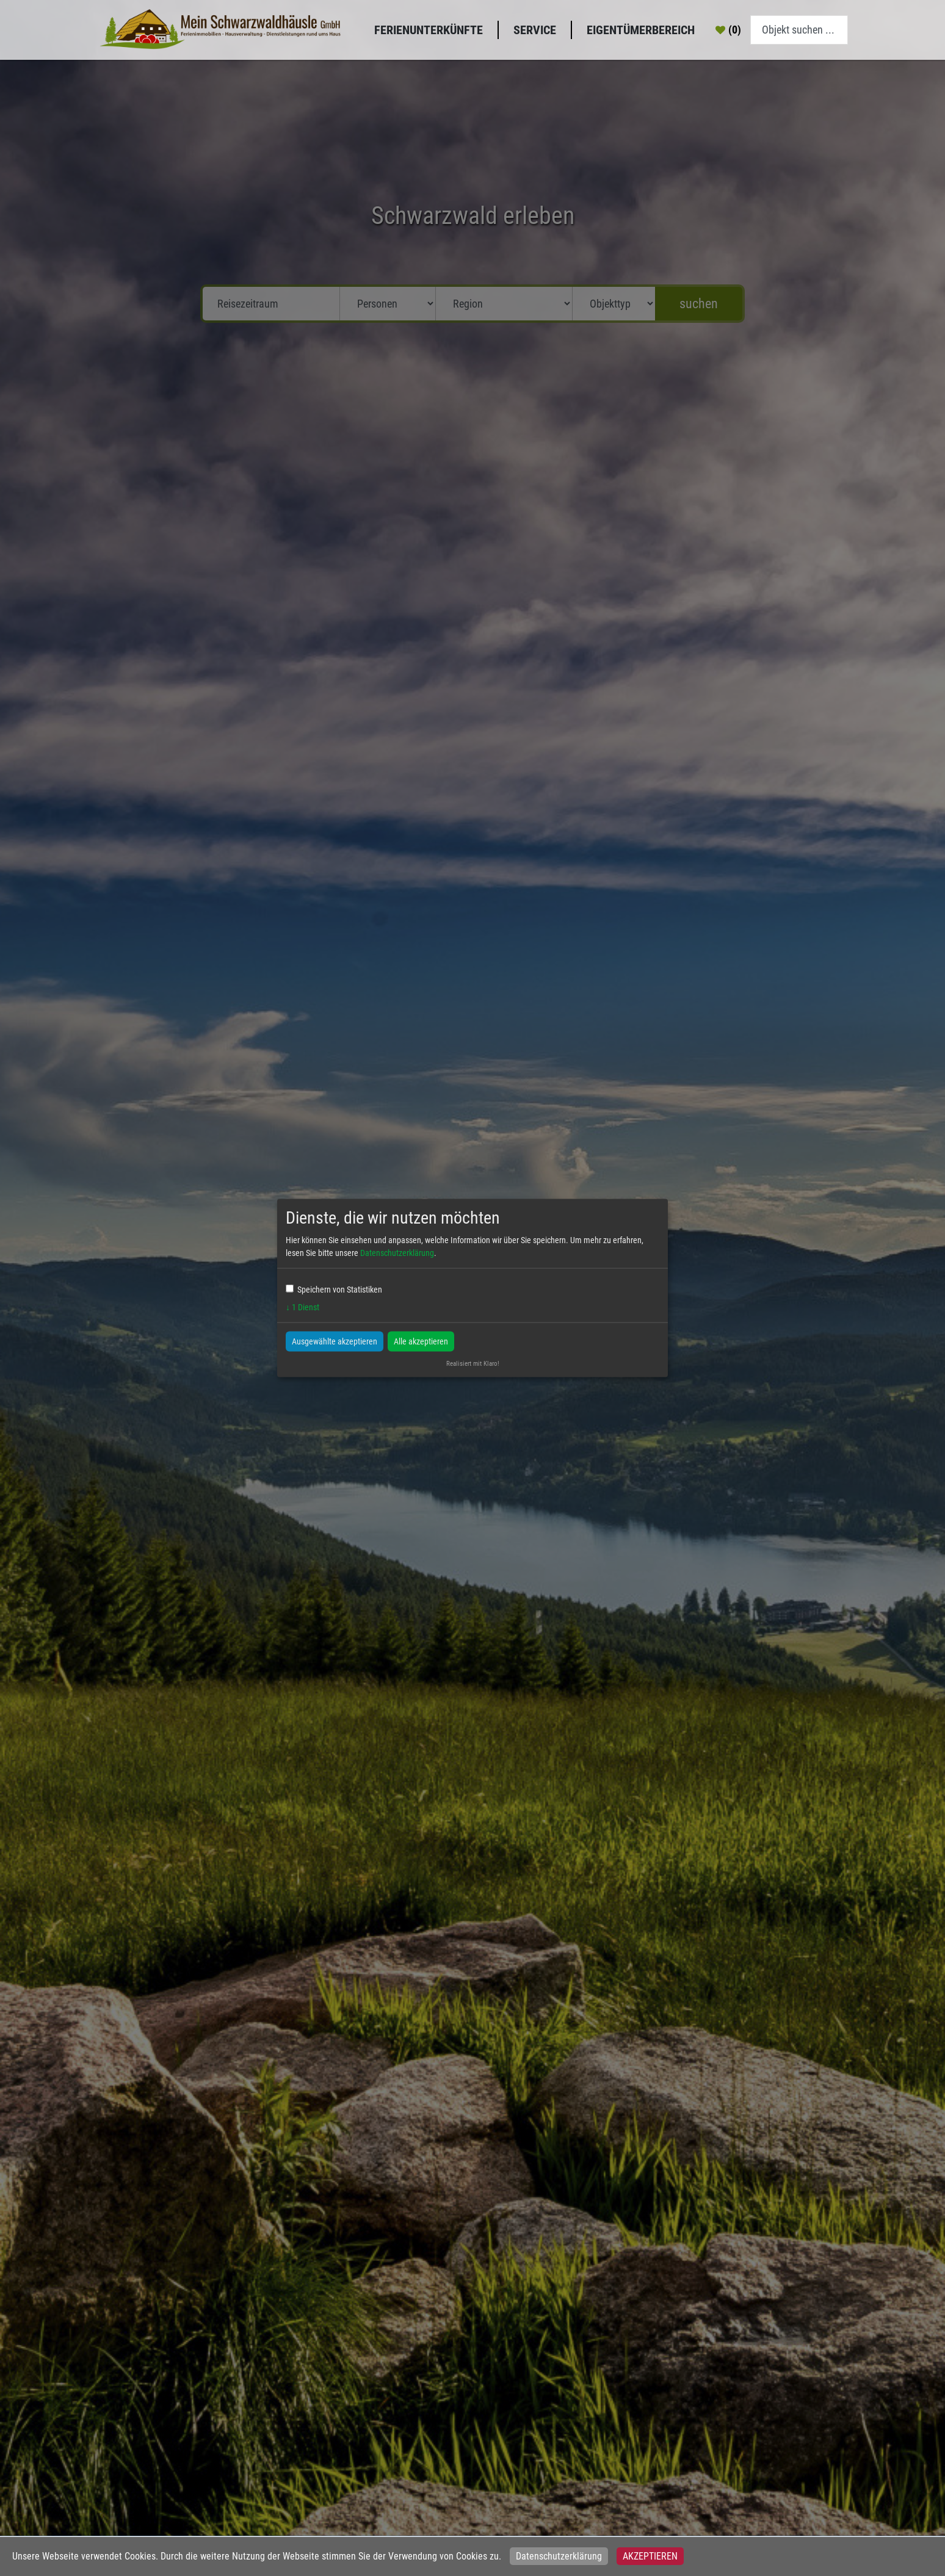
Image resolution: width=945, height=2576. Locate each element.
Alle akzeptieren (421, 1341)
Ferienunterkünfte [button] (428, 30)
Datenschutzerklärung (559, 2556)
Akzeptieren (650, 2556)
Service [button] (534, 30)
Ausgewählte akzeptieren (334, 1341)
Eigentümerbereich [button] (641, 30)
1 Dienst (302, 1306)
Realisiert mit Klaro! (472, 1363)
